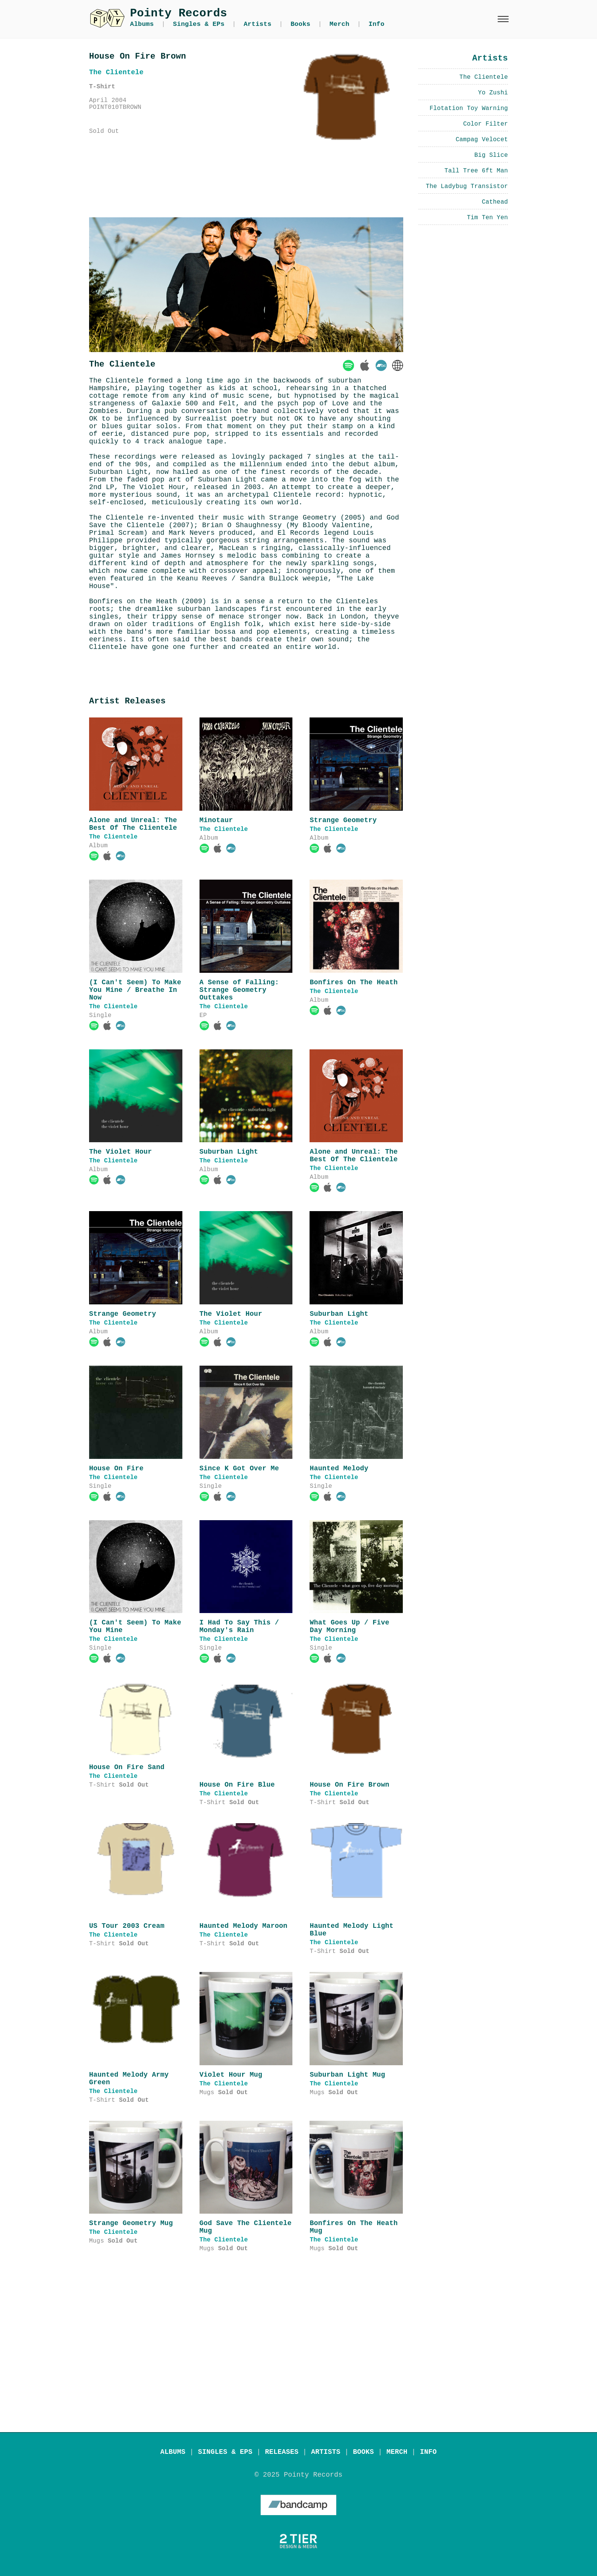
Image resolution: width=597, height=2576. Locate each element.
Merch (340, 24)
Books (300, 24)
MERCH (396, 2452)
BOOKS (363, 2452)
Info (377, 24)
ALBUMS (172, 2452)
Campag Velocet (482, 139)
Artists (257, 24)
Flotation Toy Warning (468, 108)
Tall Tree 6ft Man (476, 170)
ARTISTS (325, 2452)
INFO (428, 2452)
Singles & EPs (198, 24)
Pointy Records (178, 13)
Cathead (495, 202)
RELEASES (281, 2452)
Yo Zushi (493, 92)
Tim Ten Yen (487, 217)
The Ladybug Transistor (467, 186)
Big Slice (491, 155)
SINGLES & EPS (225, 2452)
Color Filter (485, 124)
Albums (142, 24)
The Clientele (113, 837)
